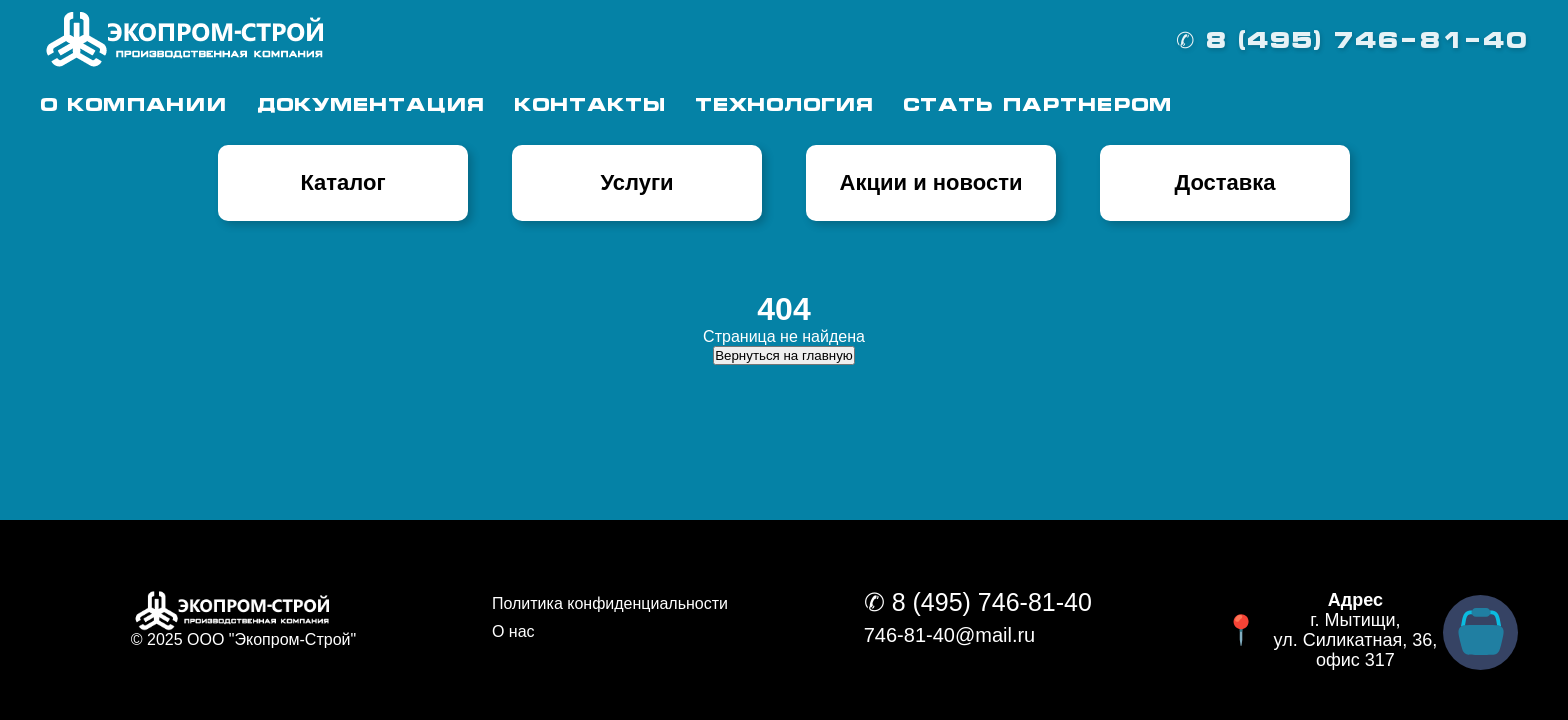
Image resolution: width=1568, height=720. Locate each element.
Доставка (1224, 182)
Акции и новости (931, 182)
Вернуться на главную (784, 355)
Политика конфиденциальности (610, 603)
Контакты (589, 106)
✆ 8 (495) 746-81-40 (1352, 42)
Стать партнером (1037, 106)
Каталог (342, 182)
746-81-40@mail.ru (950, 635)
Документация (370, 106)
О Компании (133, 106)
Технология (784, 106)
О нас (513, 631)
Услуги (636, 182)
